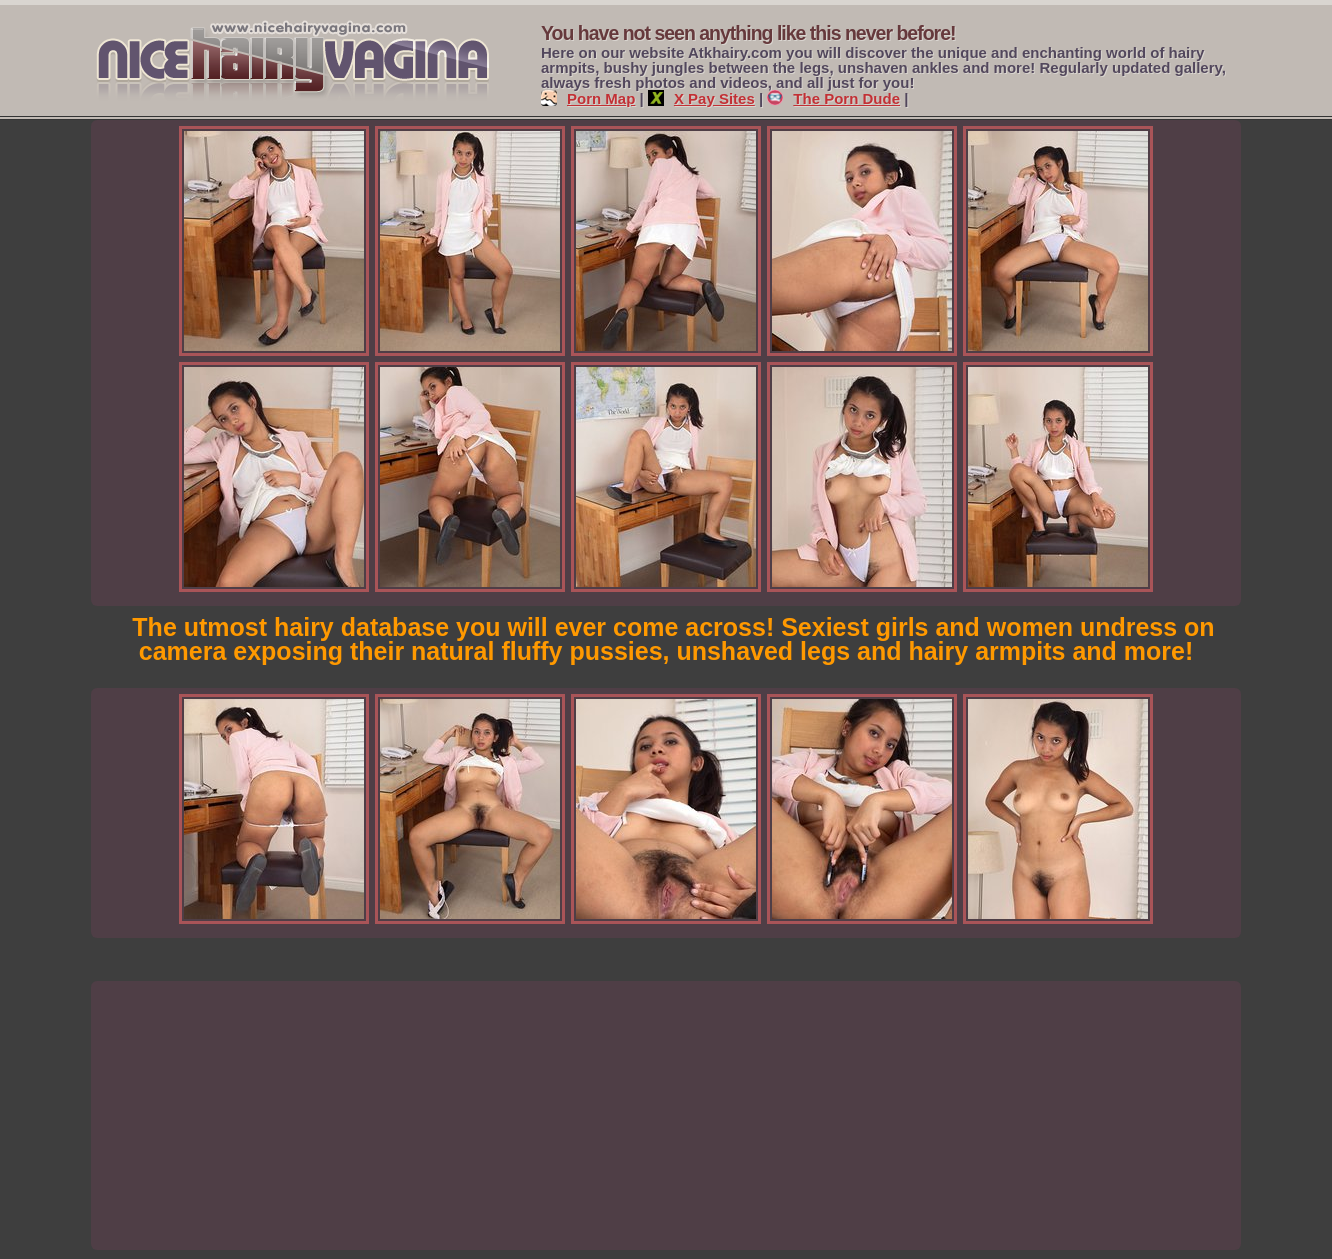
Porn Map (588, 98)
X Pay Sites (701, 98)
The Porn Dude (833, 98)
